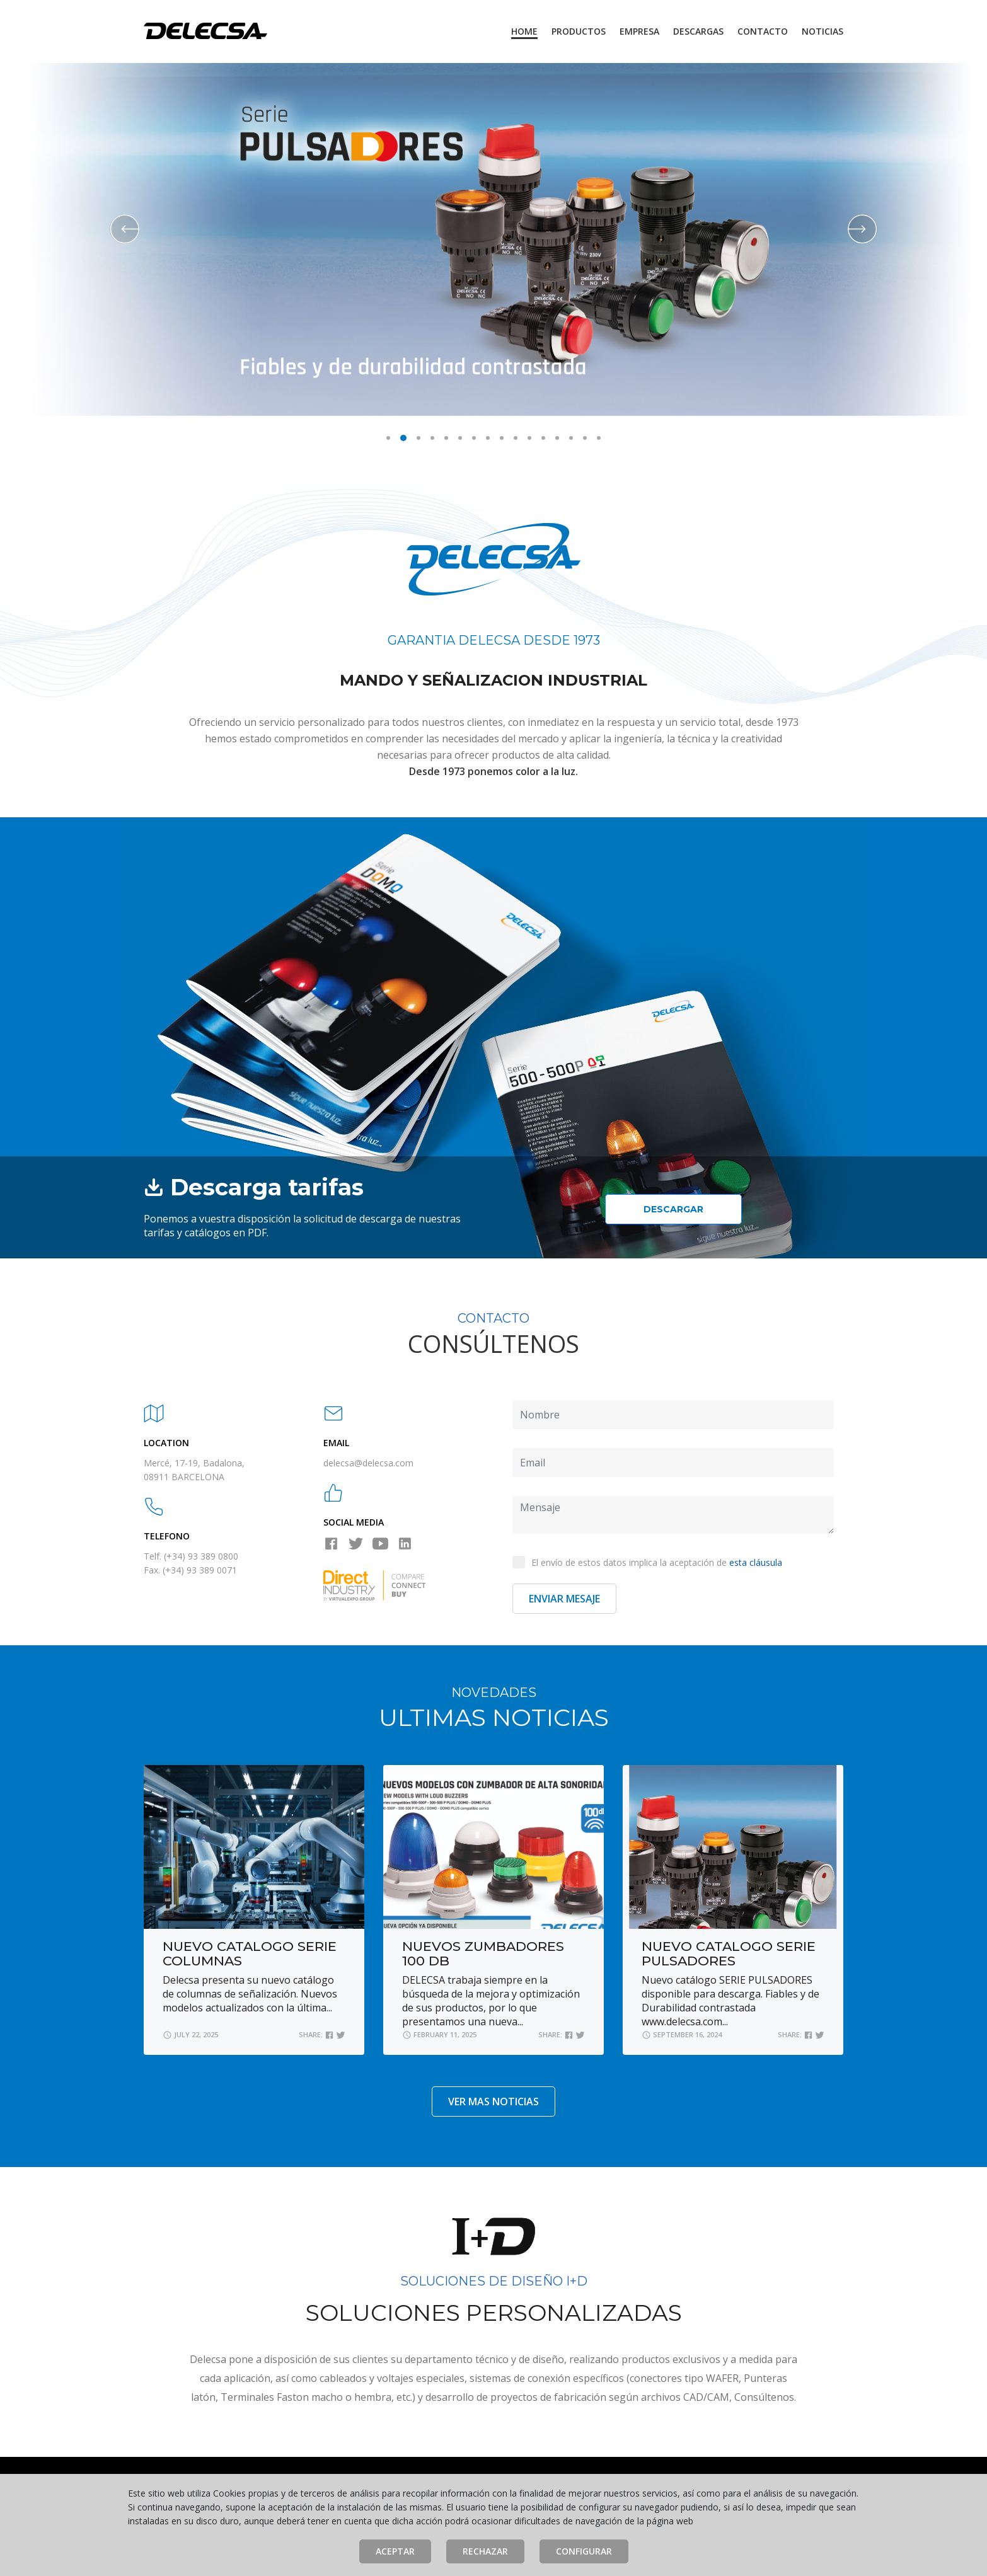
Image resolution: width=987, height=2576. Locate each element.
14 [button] (571, 438)
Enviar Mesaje (564, 1599)
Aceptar (395, 2551)
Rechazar (485, 2551)
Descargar (673, 1209)
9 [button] (502, 438)
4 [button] (432, 438)
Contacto (762, 31)
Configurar (584, 2551)
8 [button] (488, 438)
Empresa (639, 31)
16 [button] (599, 438)
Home (524, 31)
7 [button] (474, 438)
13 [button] (557, 438)
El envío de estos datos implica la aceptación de (647, 1562)
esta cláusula (755, 1562)
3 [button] (418, 438)
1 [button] (388, 438)
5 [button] (446, 438)
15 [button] (585, 438)
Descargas (698, 31)
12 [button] (543, 438)
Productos (578, 31)
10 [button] (515, 438)
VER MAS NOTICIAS (493, 2101)
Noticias (822, 31)
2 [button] (403, 438)
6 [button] (460, 438)
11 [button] (529, 438)
